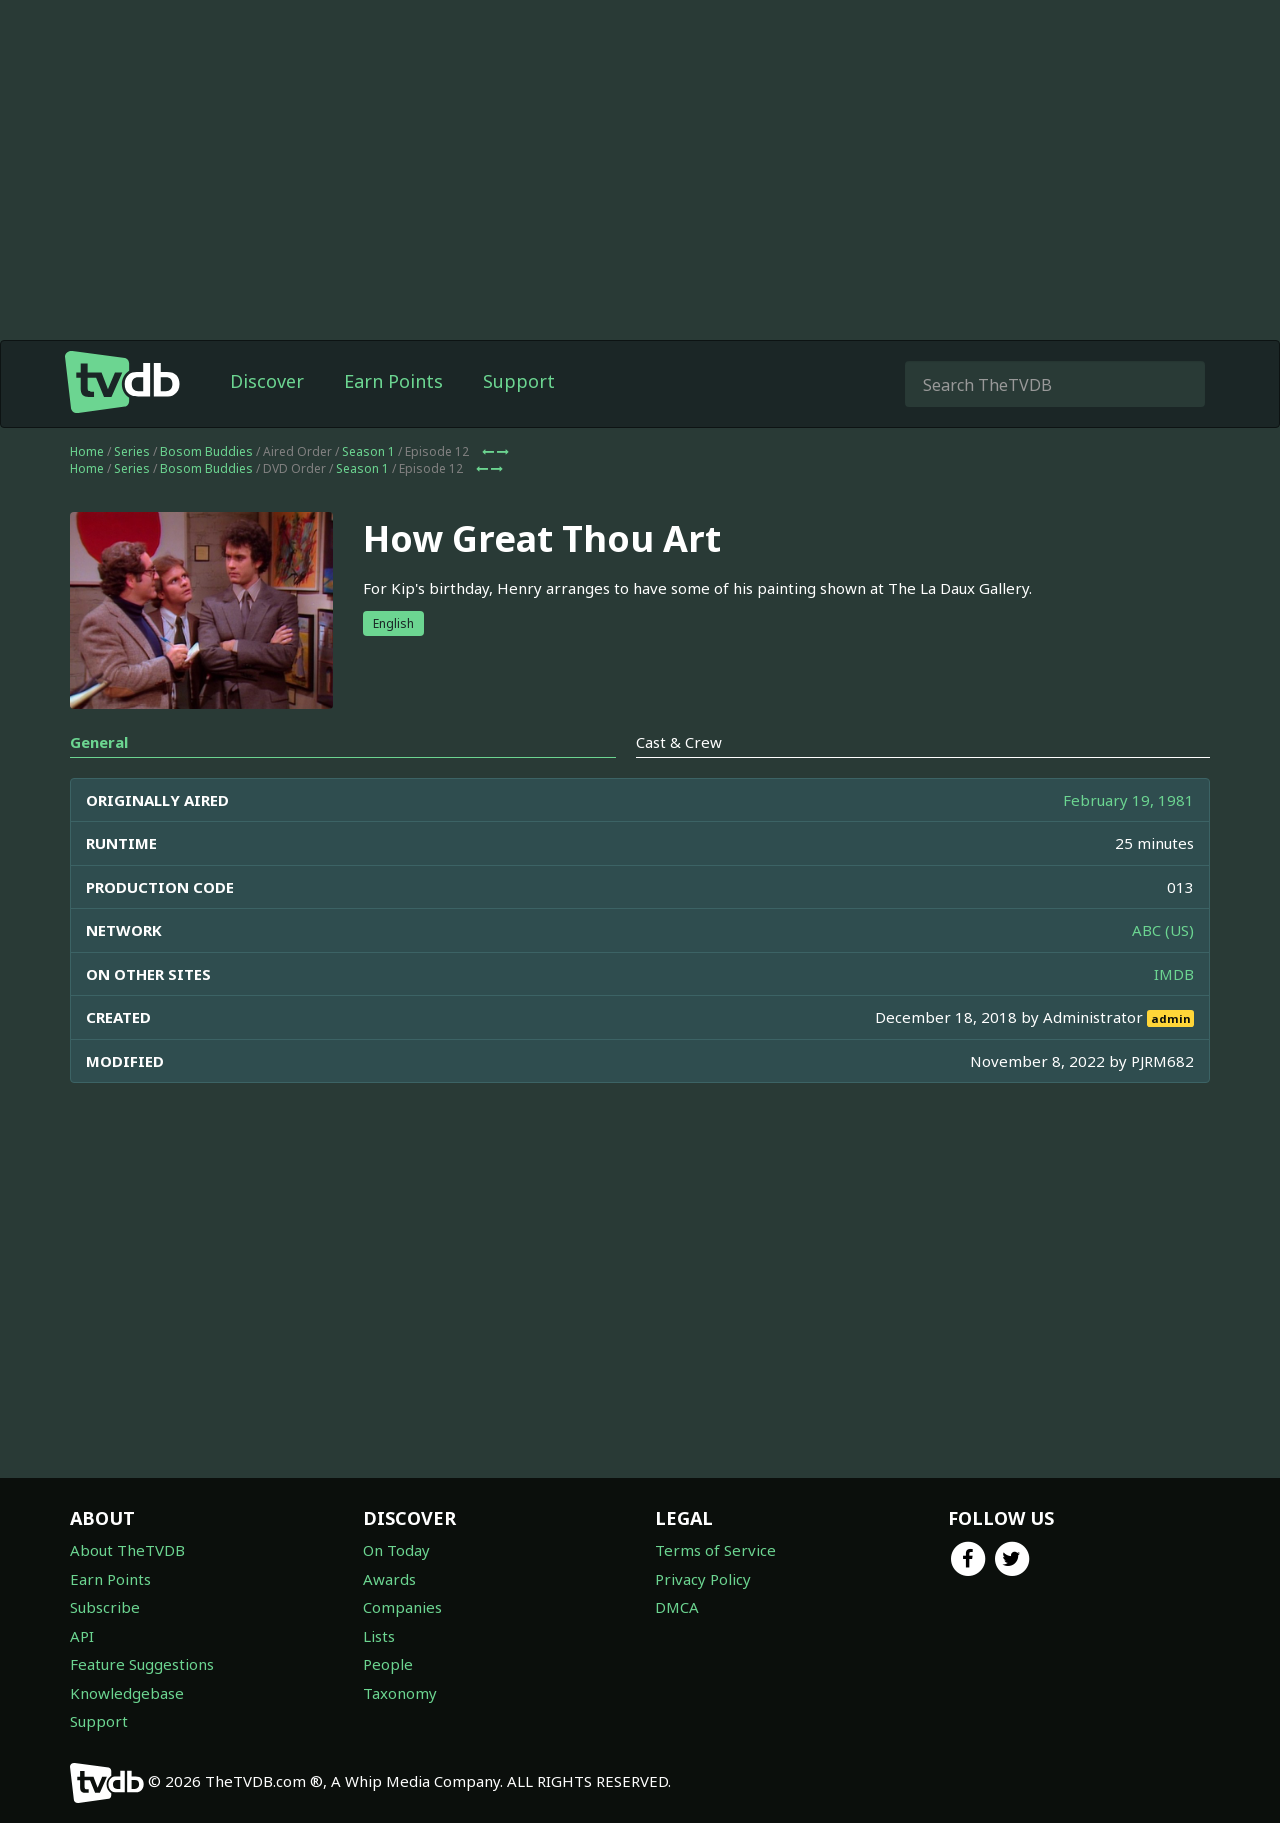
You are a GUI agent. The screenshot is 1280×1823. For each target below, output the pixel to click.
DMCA (677, 1607)
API (82, 1636)
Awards (389, 1579)
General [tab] (99, 742)
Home (87, 451)
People (388, 1664)
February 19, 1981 (1128, 800)
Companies (402, 1607)
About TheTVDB (127, 1550)
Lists (379, 1636)
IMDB (1174, 974)
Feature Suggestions (142, 1664)
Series (132, 451)
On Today (396, 1550)
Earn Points (393, 381)
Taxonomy (400, 1693)
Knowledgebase (127, 1693)
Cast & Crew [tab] (679, 742)
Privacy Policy (703, 1579)
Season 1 (368, 451)
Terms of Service (715, 1550)
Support (519, 381)
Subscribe (105, 1607)
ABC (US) (1163, 930)
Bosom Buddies (206, 451)
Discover (267, 381)
